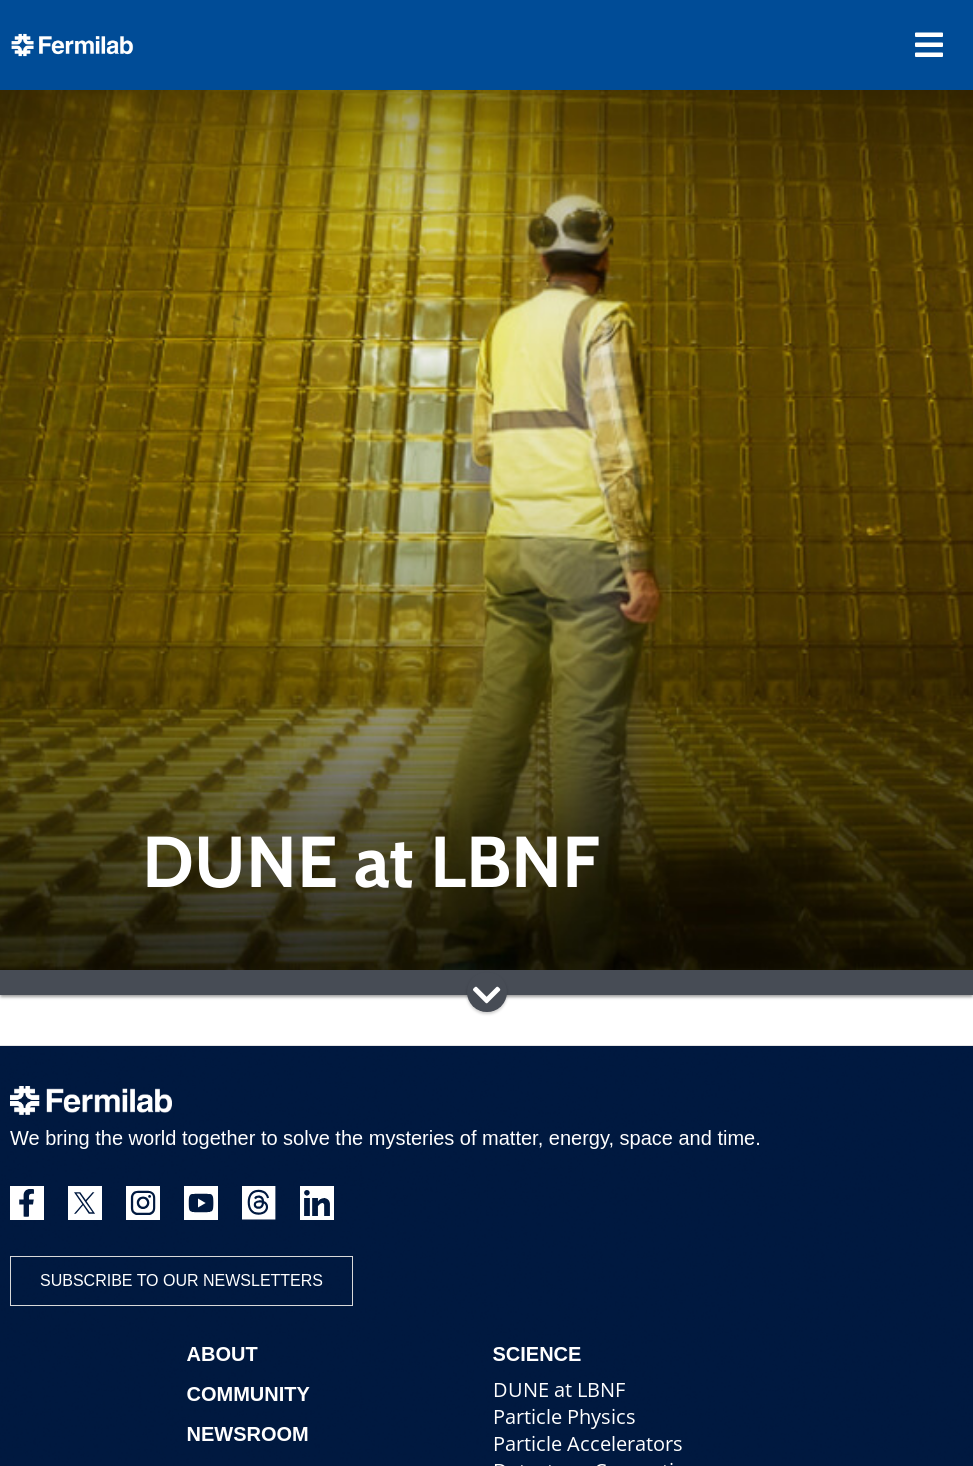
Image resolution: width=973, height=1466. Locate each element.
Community (248, 1394)
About (222, 1354)
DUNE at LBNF (559, 1389)
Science (537, 1354)
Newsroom (248, 1434)
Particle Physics (564, 1416)
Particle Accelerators (588, 1443)
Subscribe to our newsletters (181, 1280)
